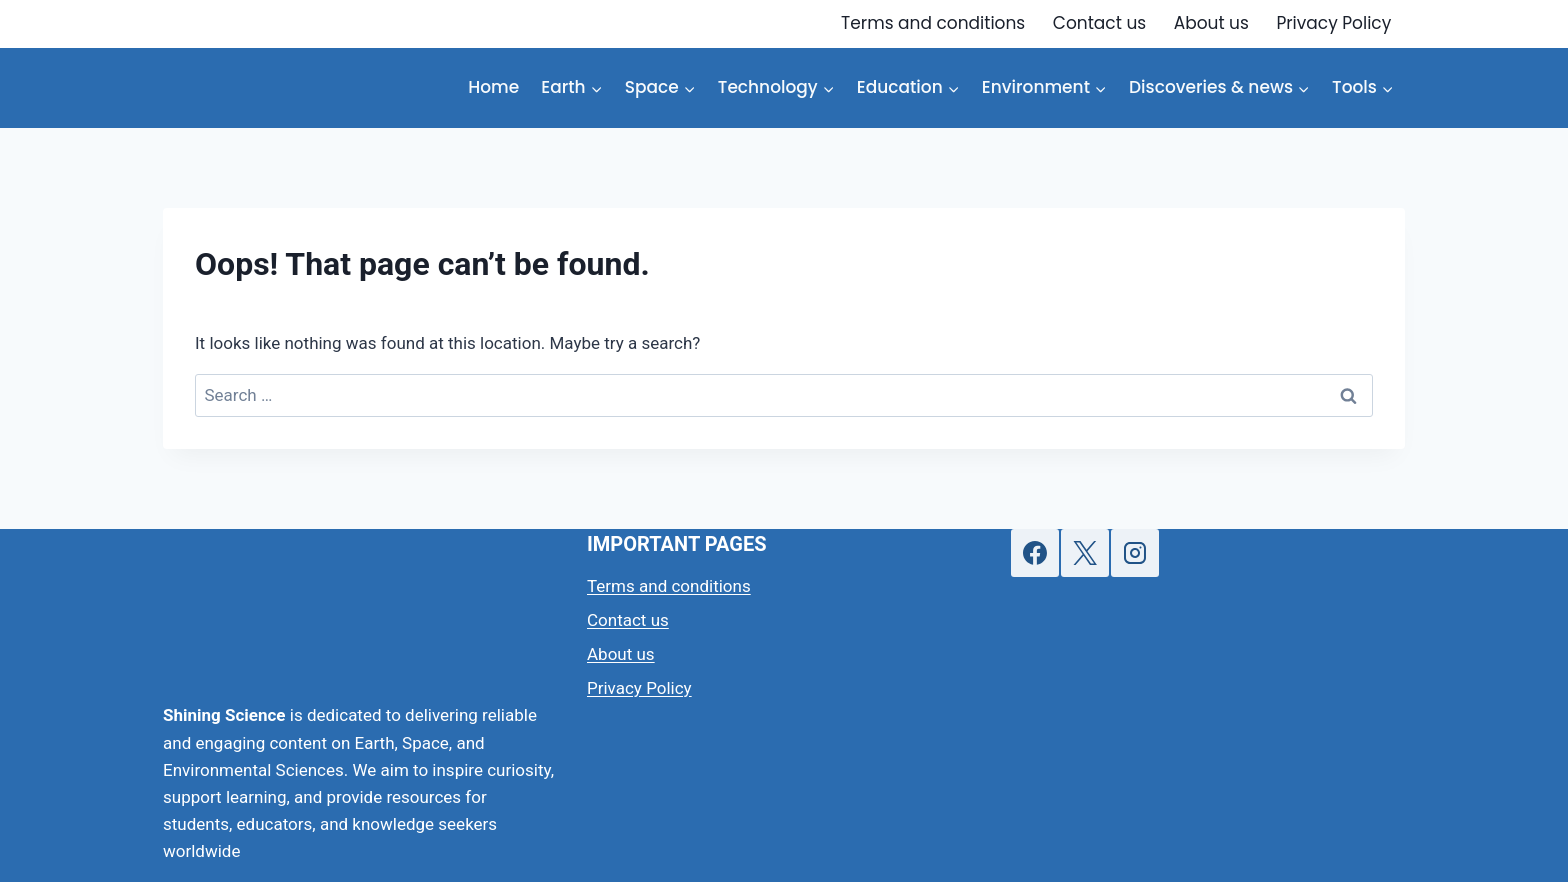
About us (1211, 23)
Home (493, 87)
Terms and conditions (933, 23)
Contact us (1099, 23)
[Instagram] (1135, 553)
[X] (1085, 553)
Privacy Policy (1333, 23)
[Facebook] (1035, 553)
